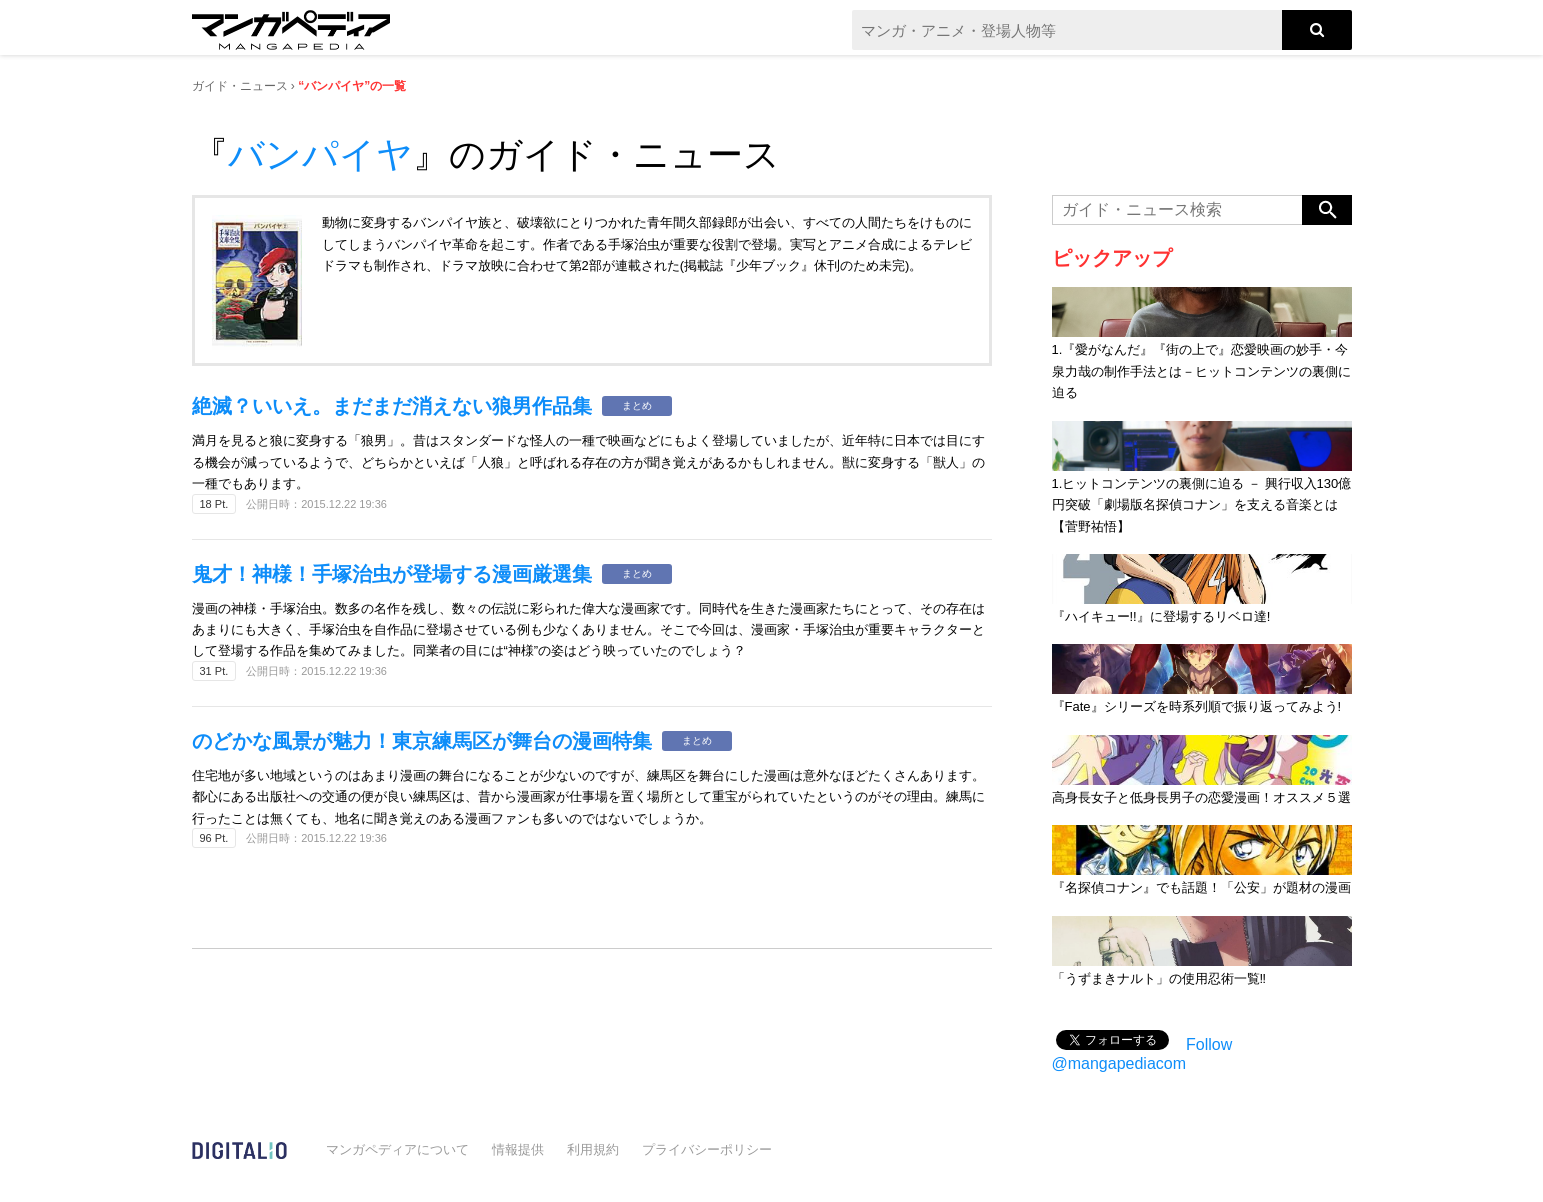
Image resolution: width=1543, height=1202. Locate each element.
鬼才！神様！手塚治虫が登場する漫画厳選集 (392, 574)
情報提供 (518, 1149)
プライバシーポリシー (707, 1149)
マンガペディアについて (397, 1149)
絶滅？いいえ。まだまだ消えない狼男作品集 (392, 406)
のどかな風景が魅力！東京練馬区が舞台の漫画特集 (422, 741)
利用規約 (593, 1149)
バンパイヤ (320, 154)
